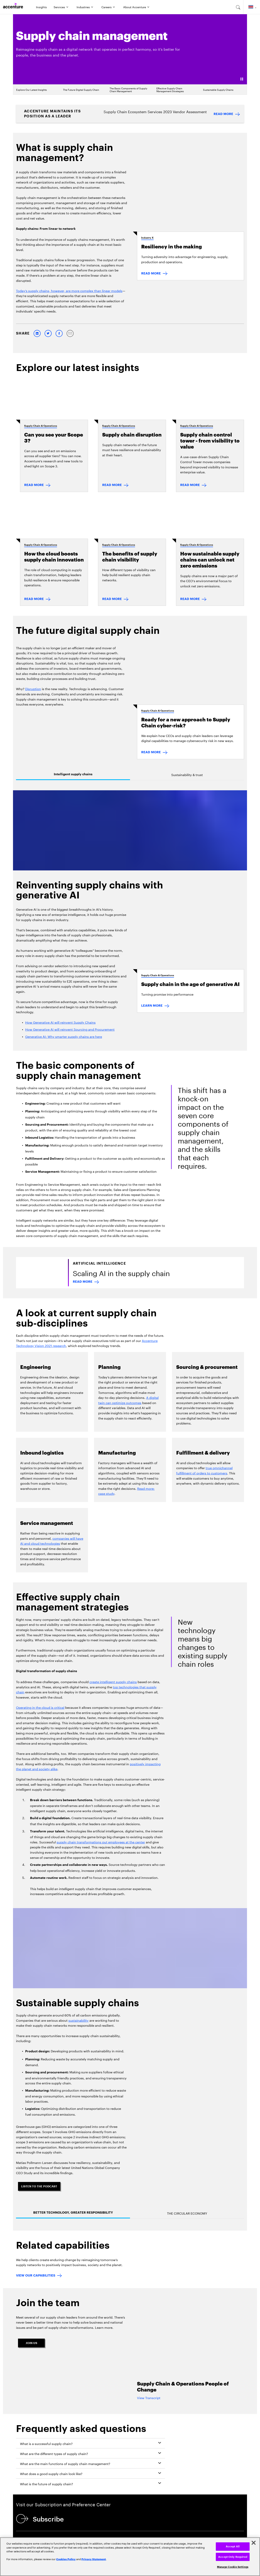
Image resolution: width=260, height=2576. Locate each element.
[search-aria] (238, 7)
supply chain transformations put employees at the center (101, 1841)
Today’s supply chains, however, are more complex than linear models (69, 290)
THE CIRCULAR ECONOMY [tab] (187, 2212)
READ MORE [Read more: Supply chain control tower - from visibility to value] (190, 485)
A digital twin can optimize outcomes (128, 1400)
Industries (83, 7)
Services (59, 7)
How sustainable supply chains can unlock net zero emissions (209, 559)
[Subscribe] (41, 2518)
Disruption (33, 688)
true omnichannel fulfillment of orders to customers (204, 1470)
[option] (36, 90)
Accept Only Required (232, 2557)
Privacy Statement (93, 2559)
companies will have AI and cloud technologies (51, 1541)
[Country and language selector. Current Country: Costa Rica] (251, 7)
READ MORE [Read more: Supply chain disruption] (112, 485)
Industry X (147, 238)
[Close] (253, 2542)
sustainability (78, 2019)
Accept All (233, 2546)
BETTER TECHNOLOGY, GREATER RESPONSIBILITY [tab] (73, 2212)
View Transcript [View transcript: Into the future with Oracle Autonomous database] (148, 2397)
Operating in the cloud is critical (40, 1707)
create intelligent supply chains (113, 1681)
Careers (106, 7)
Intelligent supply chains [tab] (73, 774)
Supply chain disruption (132, 434)
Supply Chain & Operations (40, 426)
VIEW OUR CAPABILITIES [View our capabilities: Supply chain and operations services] (35, 2275)
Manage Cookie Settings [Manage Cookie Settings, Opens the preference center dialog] (232, 2567)
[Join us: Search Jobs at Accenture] (31, 2343)
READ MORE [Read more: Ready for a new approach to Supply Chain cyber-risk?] (151, 752)
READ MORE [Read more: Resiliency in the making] (151, 273)
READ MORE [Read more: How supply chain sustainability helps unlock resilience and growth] (190, 599)
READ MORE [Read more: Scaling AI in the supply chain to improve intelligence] (82, 1281)
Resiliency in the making (171, 246)
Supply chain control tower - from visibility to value (210, 440)
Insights (41, 7)
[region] (130, 2556)
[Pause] (242, 79)
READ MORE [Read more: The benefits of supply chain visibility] (112, 599)
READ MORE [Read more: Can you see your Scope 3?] (34, 485)
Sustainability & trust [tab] (187, 774)
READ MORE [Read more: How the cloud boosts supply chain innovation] (34, 599)
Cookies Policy (66, 2559)
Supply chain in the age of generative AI (190, 984)
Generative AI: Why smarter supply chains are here (63, 1036)
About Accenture (134, 7)
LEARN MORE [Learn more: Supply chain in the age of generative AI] (152, 1005)
